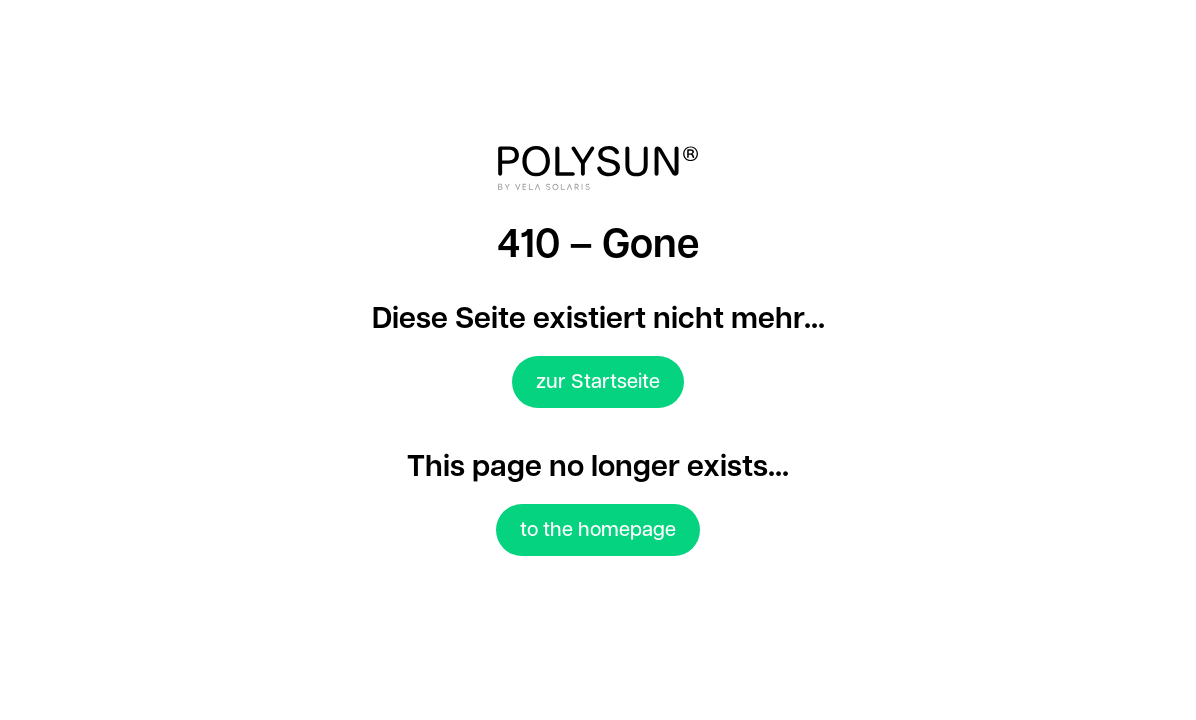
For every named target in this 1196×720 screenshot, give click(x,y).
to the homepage (598, 530)
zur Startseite (598, 382)
